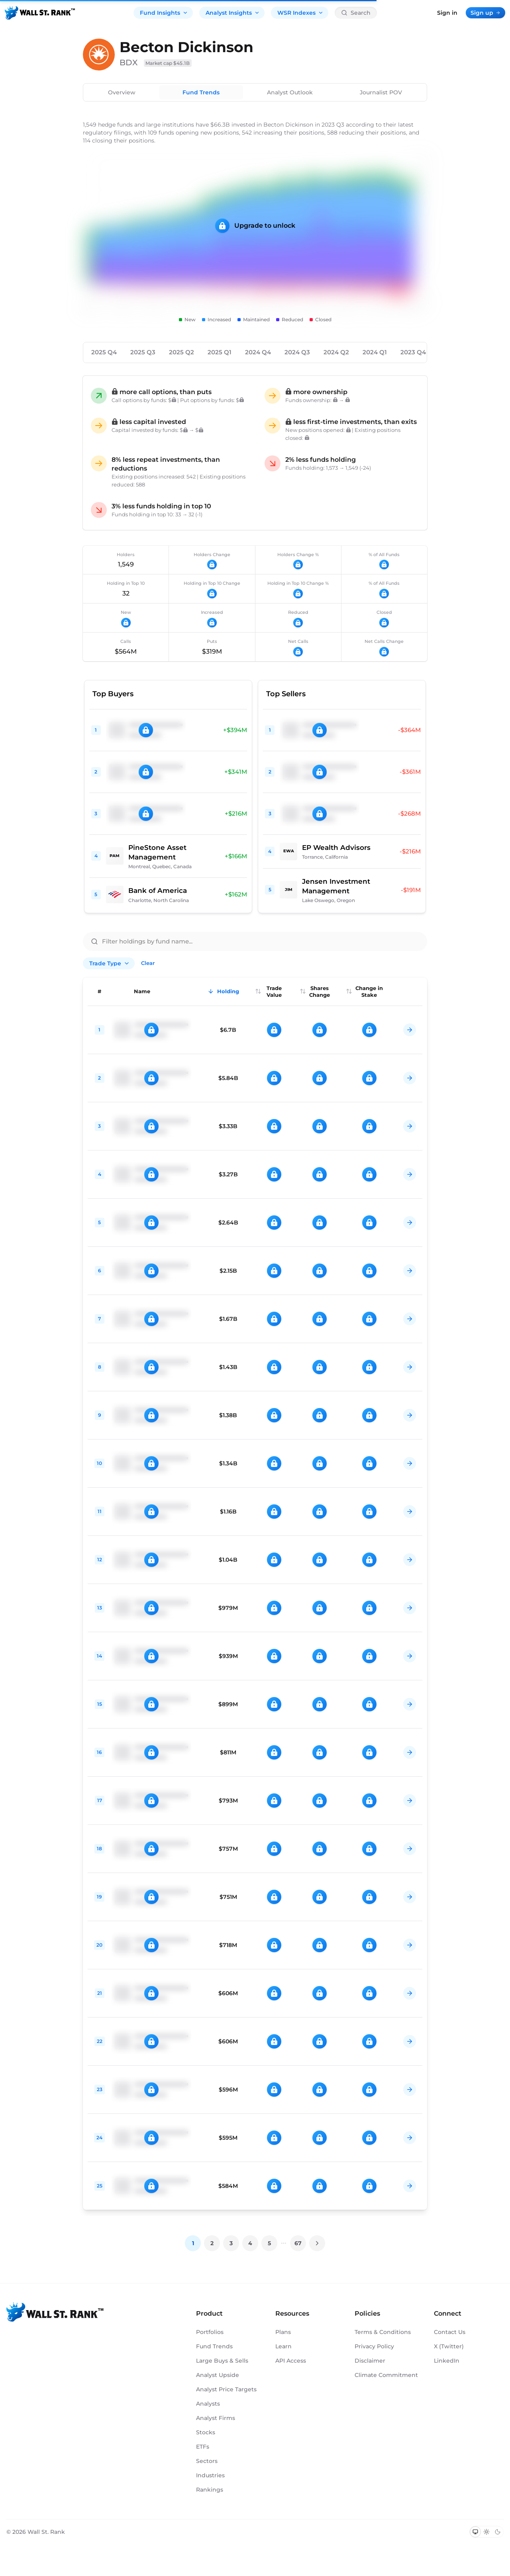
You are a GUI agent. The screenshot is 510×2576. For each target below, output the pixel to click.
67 (298, 2243)
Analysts (208, 2403)
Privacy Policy (374, 2346)
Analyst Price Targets (226, 2389)
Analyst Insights (233, 12)
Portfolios (210, 2332)
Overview (121, 92)
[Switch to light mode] (486, 2531)
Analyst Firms (215, 2418)
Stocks (205, 2432)
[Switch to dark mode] (497, 2531)
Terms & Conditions (383, 2332)
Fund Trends (201, 92)
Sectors (207, 2461)
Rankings (209, 2489)
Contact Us (449, 2332)
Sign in (447, 12)
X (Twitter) (449, 2346)
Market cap (167, 63)
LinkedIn (446, 2360)
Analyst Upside (217, 2375)
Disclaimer (370, 2360)
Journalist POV (381, 92)
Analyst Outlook (290, 92)
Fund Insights (164, 12)
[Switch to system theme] (475, 2531)
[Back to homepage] (40, 13)
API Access (290, 2360)
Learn (283, 2346)
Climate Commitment (386, 2375)
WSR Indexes (300, 12)
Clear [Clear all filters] (148, 963)
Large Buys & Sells (222, 2360)
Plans (283, 2332)
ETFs (202, 2446)
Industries (210, 2475)
